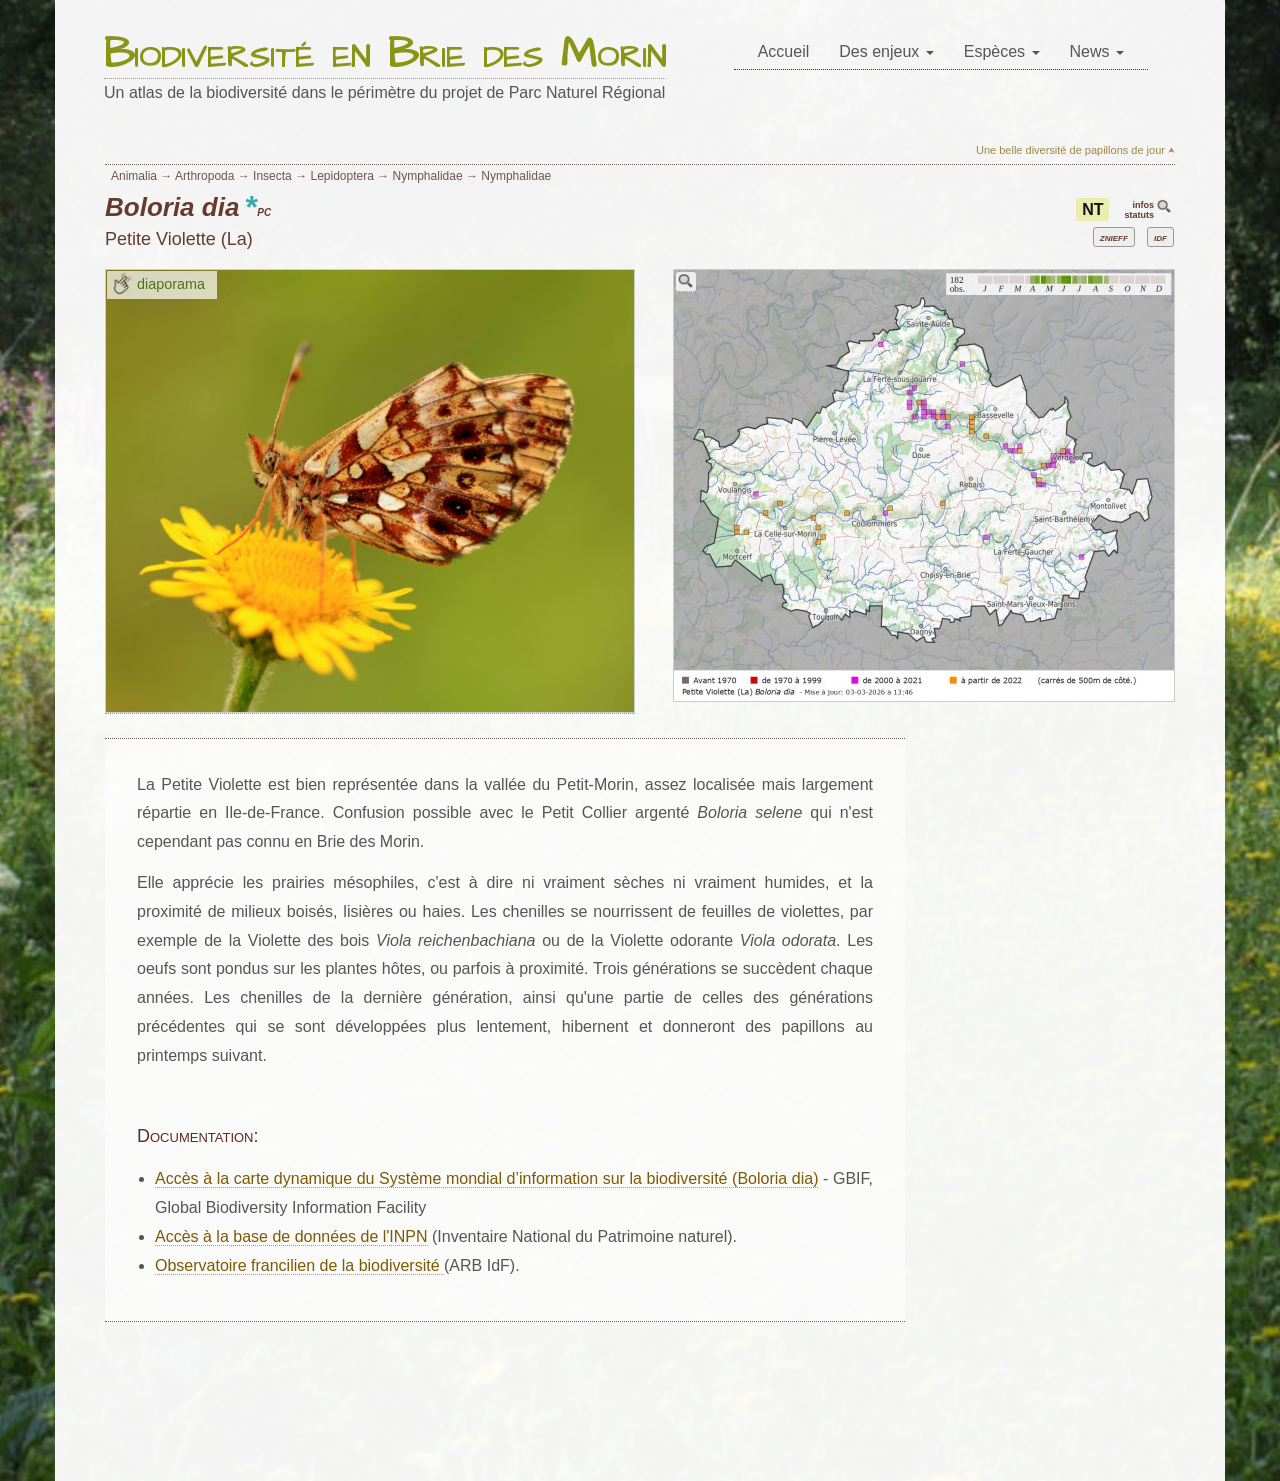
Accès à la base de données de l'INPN (291, 1236)
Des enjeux (886, 51)
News (1097, 51)
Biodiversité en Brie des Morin (385, 55)
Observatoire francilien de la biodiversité (299, 1265)
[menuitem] (784, 52)
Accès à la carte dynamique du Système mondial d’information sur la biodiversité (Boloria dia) (486, 1178)
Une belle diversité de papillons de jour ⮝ (1075, 150)
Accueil (784, 51)
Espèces (1002, 51)
